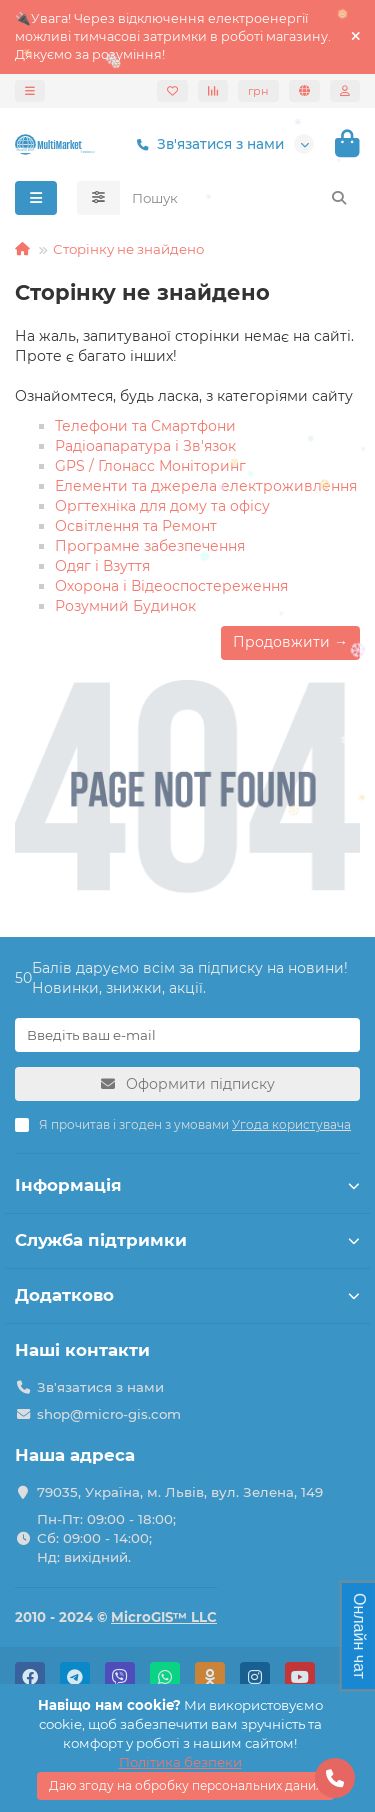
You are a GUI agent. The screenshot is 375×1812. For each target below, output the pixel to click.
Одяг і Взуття (102, 566)
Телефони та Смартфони (145, 426)
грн (258, 91)
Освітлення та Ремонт (136, 526)
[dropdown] (30, 91)
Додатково (187, 1295)
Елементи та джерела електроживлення (206, 486)
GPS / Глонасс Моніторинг (150, 466)
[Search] (240, 198)
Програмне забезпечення (150, 546)
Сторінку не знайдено (128, 249)
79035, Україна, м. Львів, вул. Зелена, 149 (180, 1492)
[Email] (187, 1035)
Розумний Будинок (125, 606)
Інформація (187, 1185)
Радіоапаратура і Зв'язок (145, 446)
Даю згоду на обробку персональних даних (185, 1785)
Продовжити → (290, 642)
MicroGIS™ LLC (164, 1617)
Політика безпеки (180, 1762)
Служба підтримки (187, 1240)
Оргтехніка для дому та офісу (162, 506)
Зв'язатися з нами (206, 144)
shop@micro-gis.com (109, 1414)
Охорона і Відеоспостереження (171, 586)
